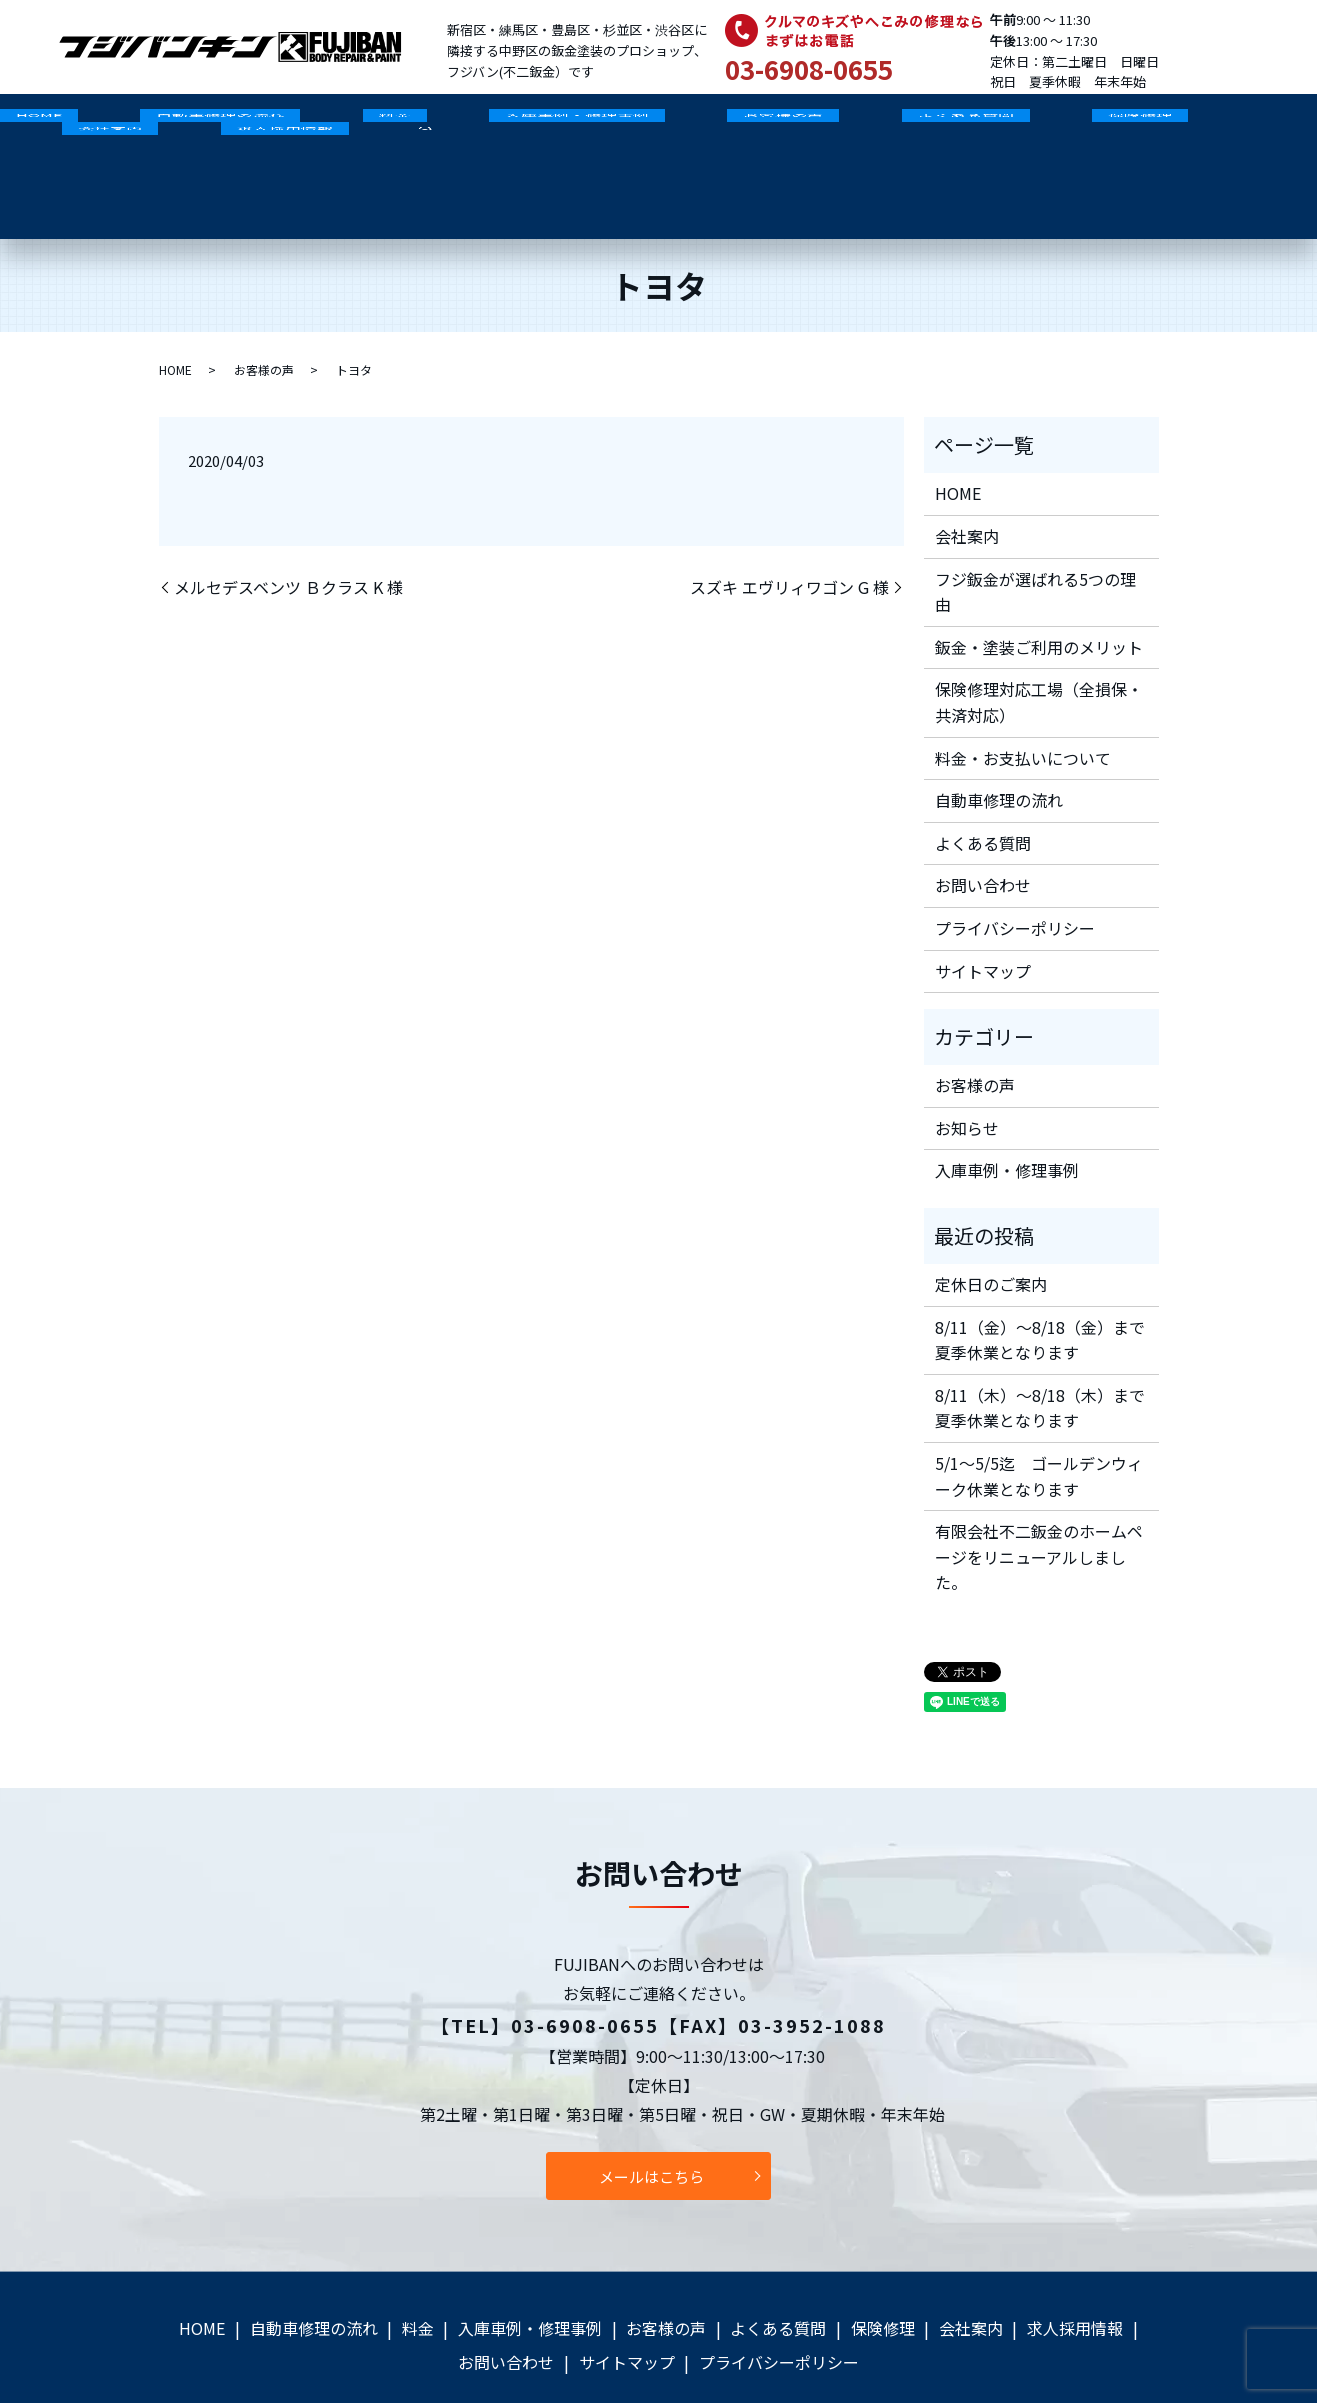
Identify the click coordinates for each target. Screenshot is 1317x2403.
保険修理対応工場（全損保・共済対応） (1039, 651)
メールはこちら (651, 2125)
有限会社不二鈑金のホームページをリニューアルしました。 (1039, 1505)
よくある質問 (790, 126)
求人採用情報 (1201, 126)
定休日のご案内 (991, 1232)
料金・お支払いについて (1023, 706)
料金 (315, 126)
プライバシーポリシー (1015, 876)
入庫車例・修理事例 (465, 126)
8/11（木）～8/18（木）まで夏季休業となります (1040, 1356)
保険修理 (932, 126)
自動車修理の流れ (172, 126)
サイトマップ (983, 919)
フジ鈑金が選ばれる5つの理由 (1035, 540)
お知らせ (967, 1076)
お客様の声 (640, 126)
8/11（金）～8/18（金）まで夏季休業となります (1040, 1288)
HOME (23, 126)
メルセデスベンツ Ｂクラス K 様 (288, 536)
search (77, 158)
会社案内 (1059, 126)
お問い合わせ (983, 834)
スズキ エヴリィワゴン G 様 (789, 536)
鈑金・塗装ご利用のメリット (1039, 595)
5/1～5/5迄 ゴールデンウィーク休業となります (1039, 1424)
